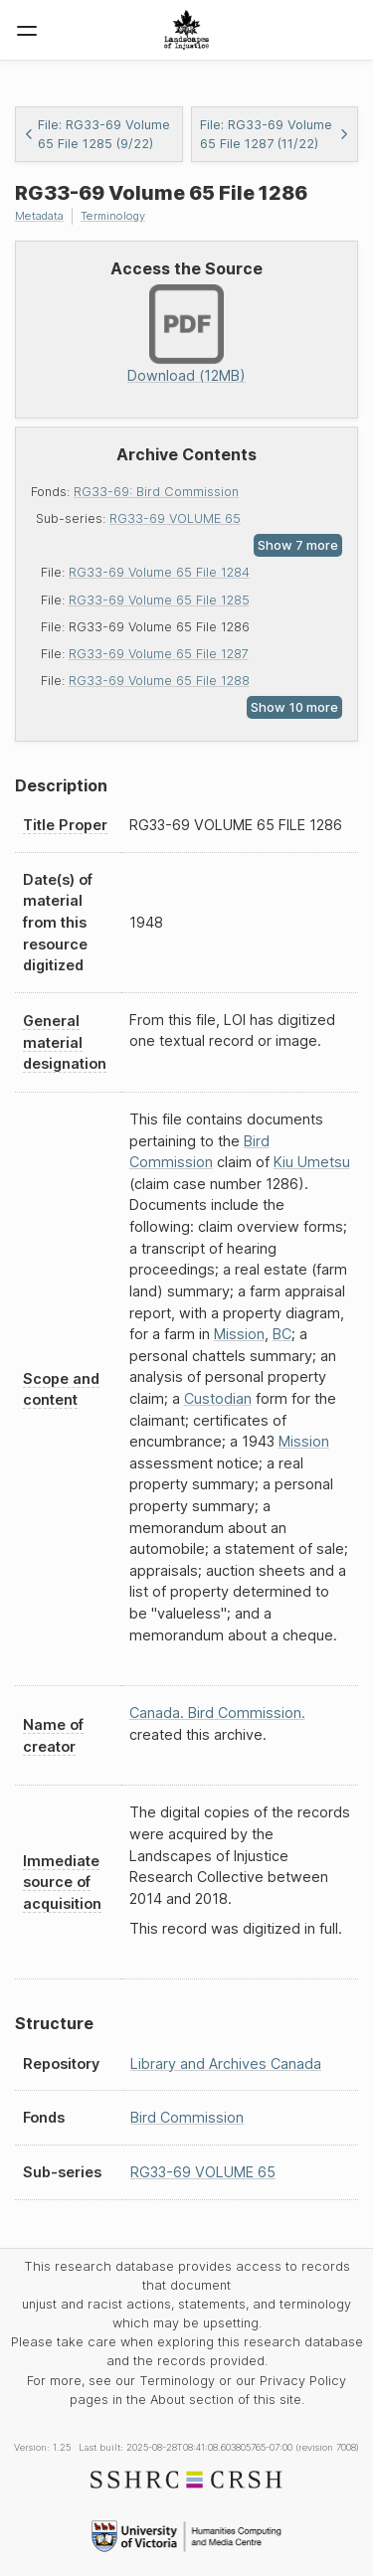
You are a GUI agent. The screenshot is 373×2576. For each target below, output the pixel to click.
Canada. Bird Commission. (217, 1712)
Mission (239, 1333)
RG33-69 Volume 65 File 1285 (159, 600)
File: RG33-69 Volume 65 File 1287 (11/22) (275, 134)
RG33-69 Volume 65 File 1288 (159, 680)
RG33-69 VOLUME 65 (175, 518)
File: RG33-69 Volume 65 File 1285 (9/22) (97, 134)
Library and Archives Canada (225, 2063)
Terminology (113, 216)
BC (282, 1333)
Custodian (218, 1398)
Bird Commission (187, 2117)
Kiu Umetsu (312, 1161)
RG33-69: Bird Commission (156, 491)
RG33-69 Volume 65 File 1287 (159, 653)
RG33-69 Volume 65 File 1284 (159, 572)
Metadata (39, 216)
